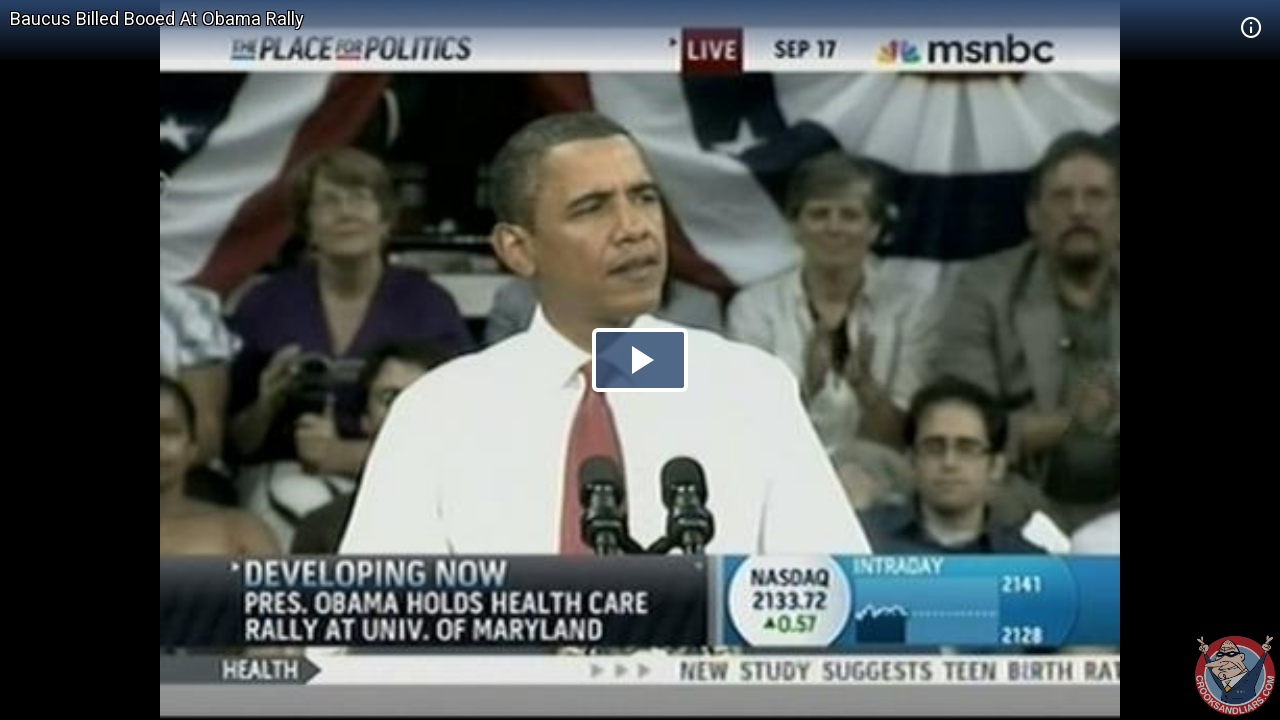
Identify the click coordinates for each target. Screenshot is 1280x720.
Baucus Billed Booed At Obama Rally (157, 18)
